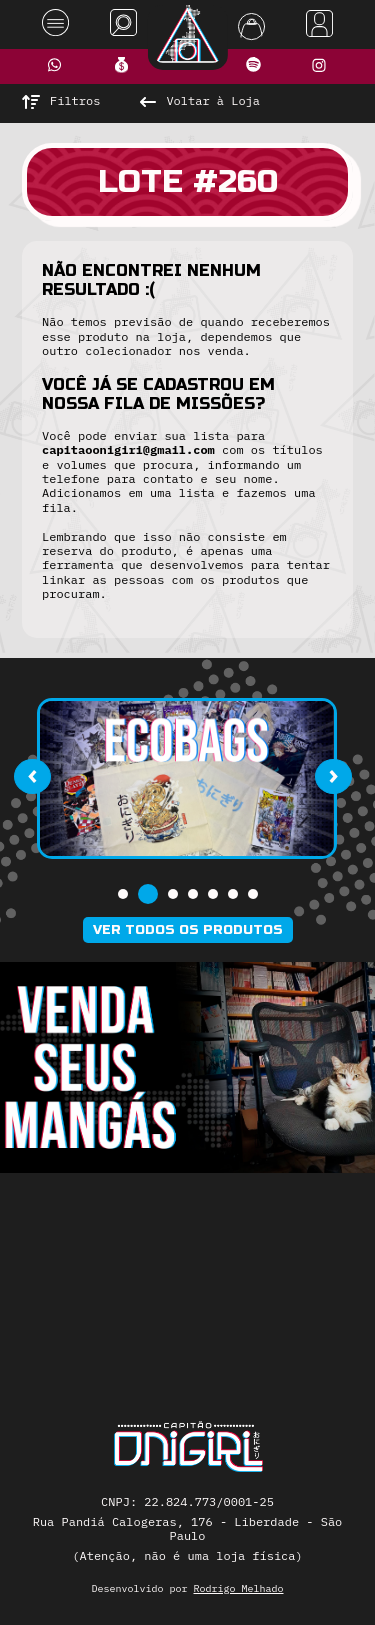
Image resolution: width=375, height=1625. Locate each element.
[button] (123, 894)
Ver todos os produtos (188, 930)
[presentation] (32, 776)
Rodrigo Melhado (239, 1588)
